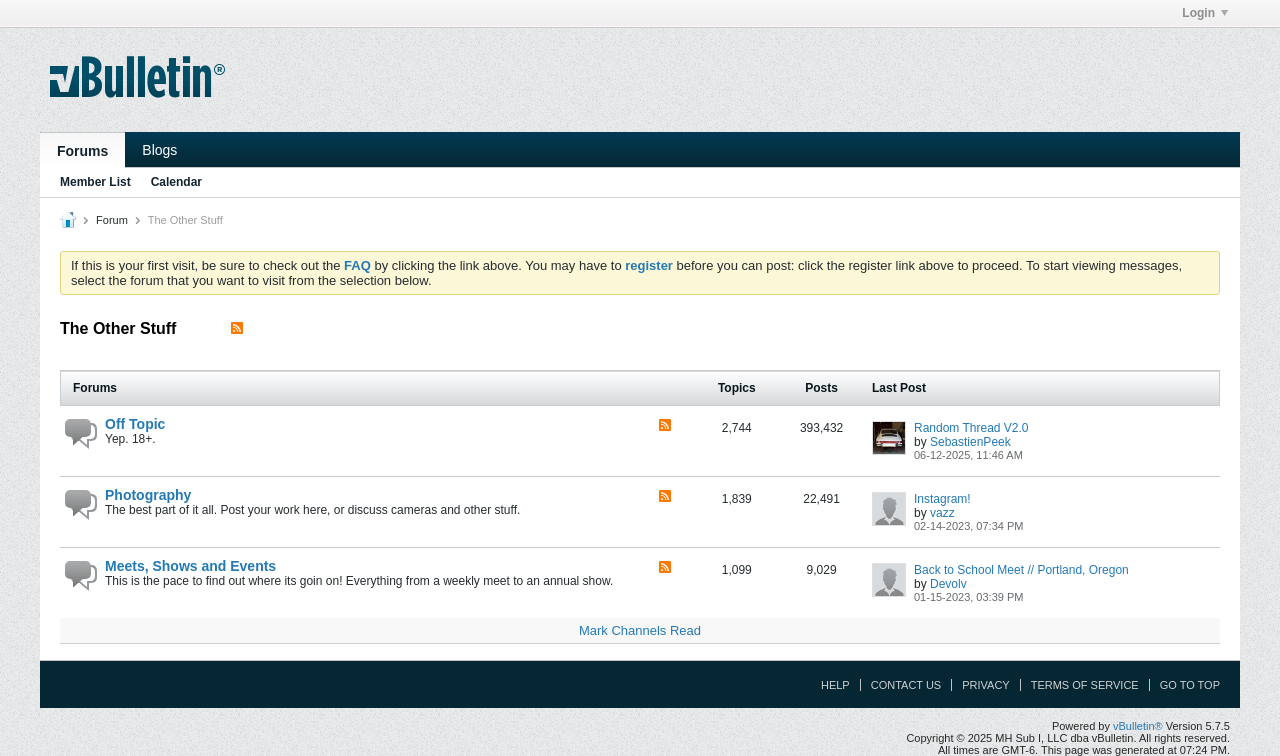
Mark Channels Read (640, 630)
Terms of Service (1085, 685)
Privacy (985, 685)
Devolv (948, 584)
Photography (148, 495)
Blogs (159, 150)
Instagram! (942, 499)
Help (835, 685)
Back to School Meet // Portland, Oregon (1021, 570)
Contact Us (906, 685)
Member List (95, 182)
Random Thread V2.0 (971, 428)
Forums (82, 151)
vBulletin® (1138, 726)
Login (1205, 13)
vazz (942, 513)
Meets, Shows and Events (190, 566)
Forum (112, 220)
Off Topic (135, 424)
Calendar (176, 182)
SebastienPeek (970, 442)
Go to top (1190, 685)
